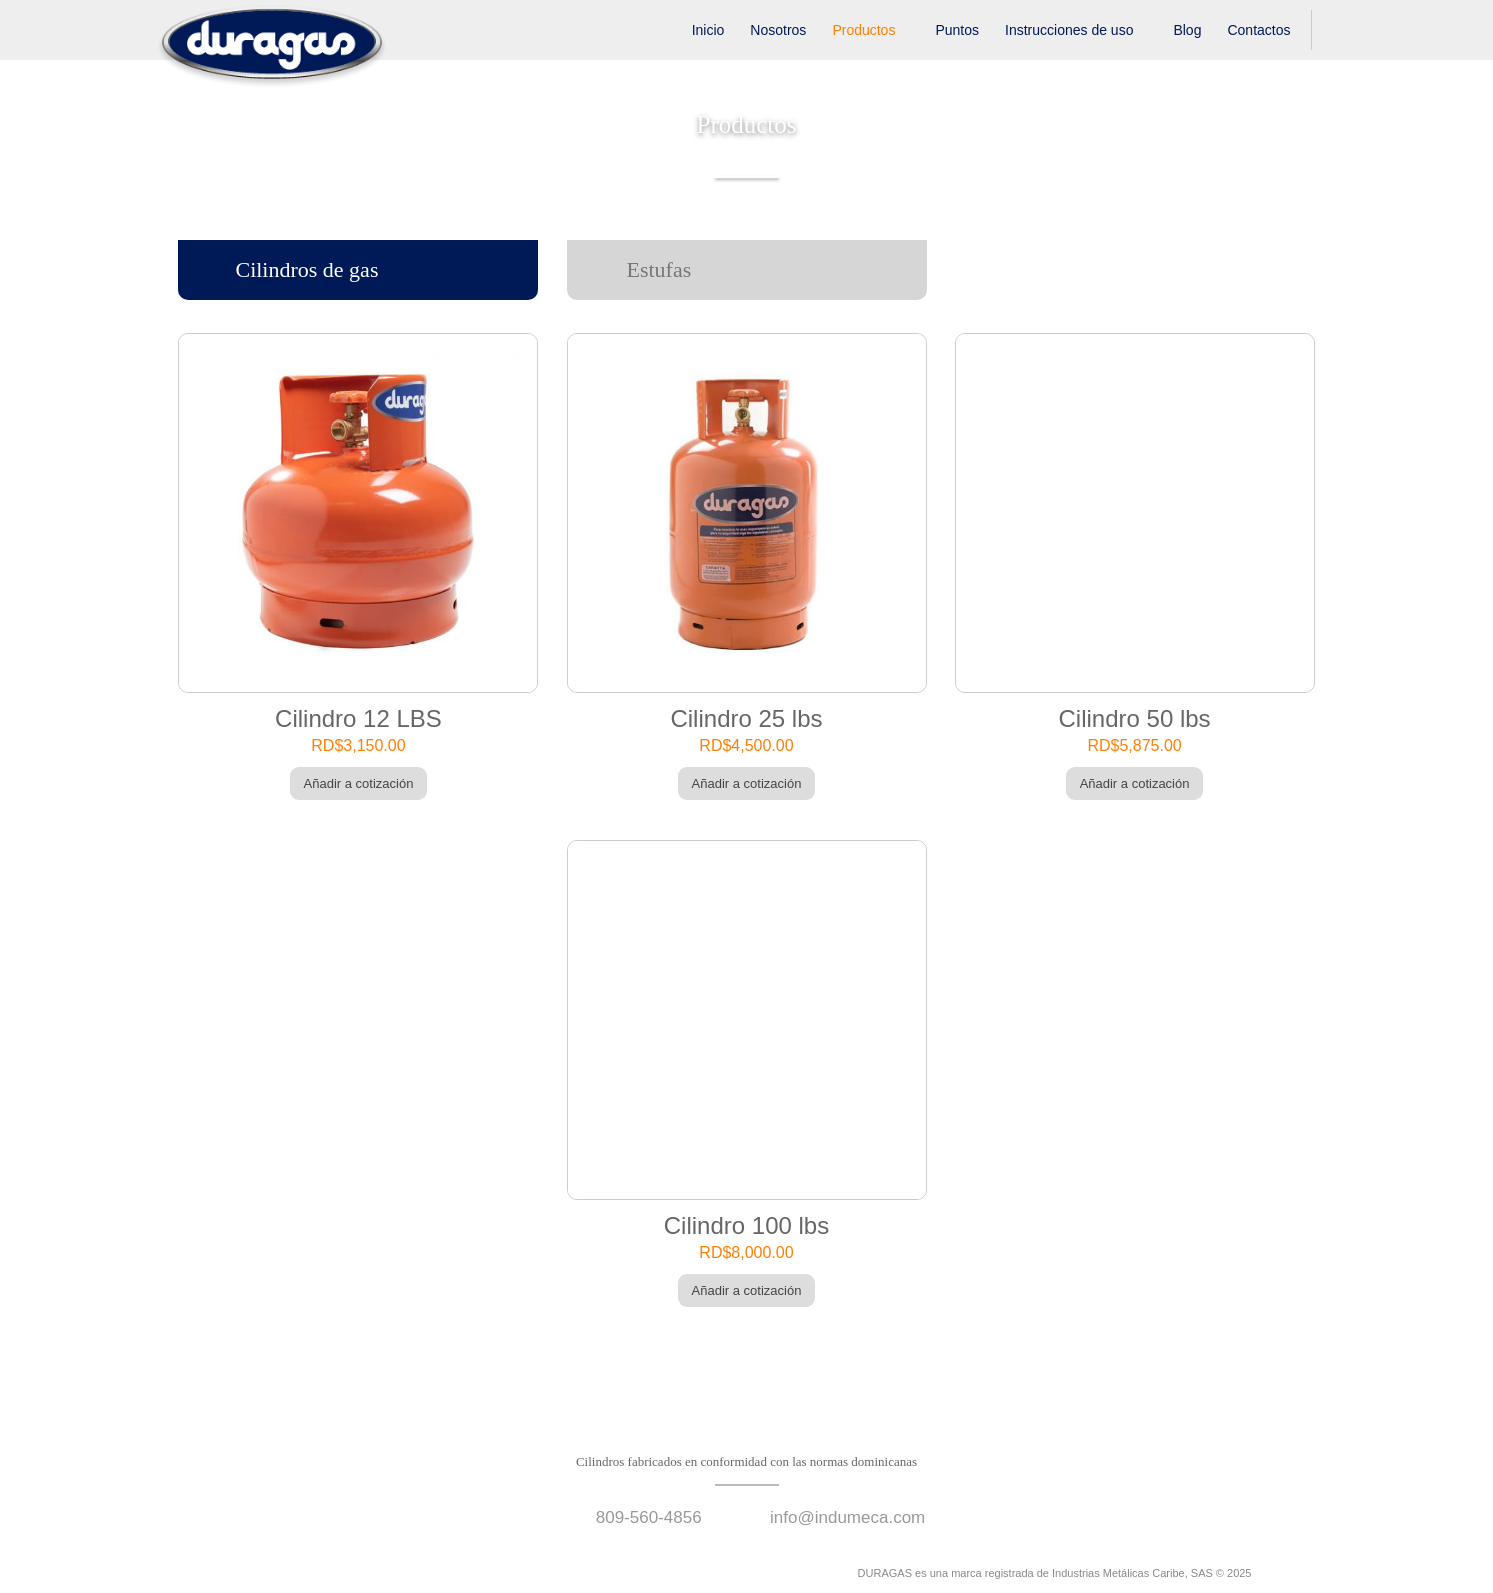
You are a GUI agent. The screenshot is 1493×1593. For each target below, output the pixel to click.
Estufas (659, 269)
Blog (1187, 30)
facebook (182, 1573)
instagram (216, 1573)
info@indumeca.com (847, 1517)
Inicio (708, 30)
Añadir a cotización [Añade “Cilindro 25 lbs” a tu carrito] (747, 783)
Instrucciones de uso (1069, 30)
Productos (863, 30)
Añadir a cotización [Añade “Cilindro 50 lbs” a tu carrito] (1135, 783)
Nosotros (778, 30)
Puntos (957, 30)
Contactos (1258, 30)
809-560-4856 (649, 1517)
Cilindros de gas (306, 269)
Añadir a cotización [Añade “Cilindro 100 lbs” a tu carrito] (747, 1290)
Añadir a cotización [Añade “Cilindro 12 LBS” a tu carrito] (359, 783)
